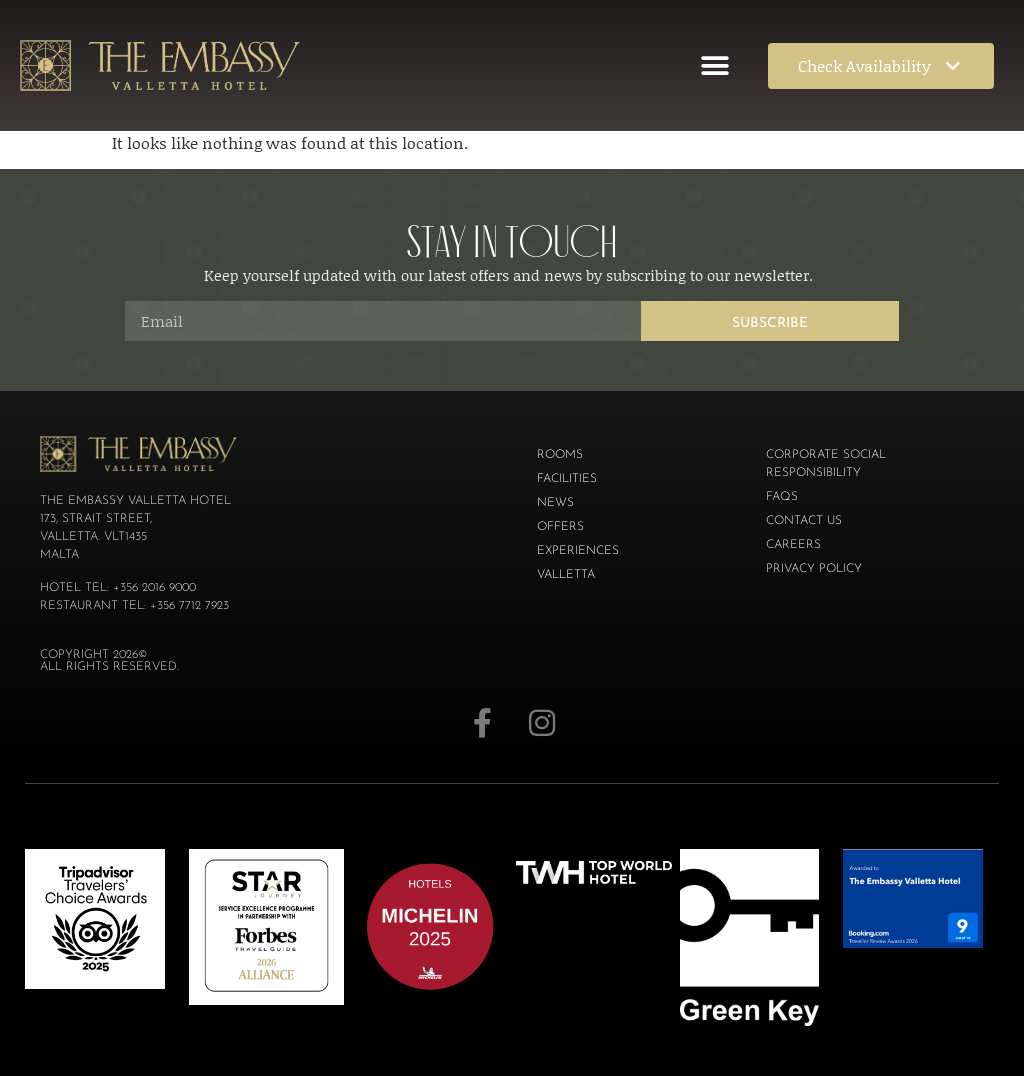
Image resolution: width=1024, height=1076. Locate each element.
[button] (715, 65)
